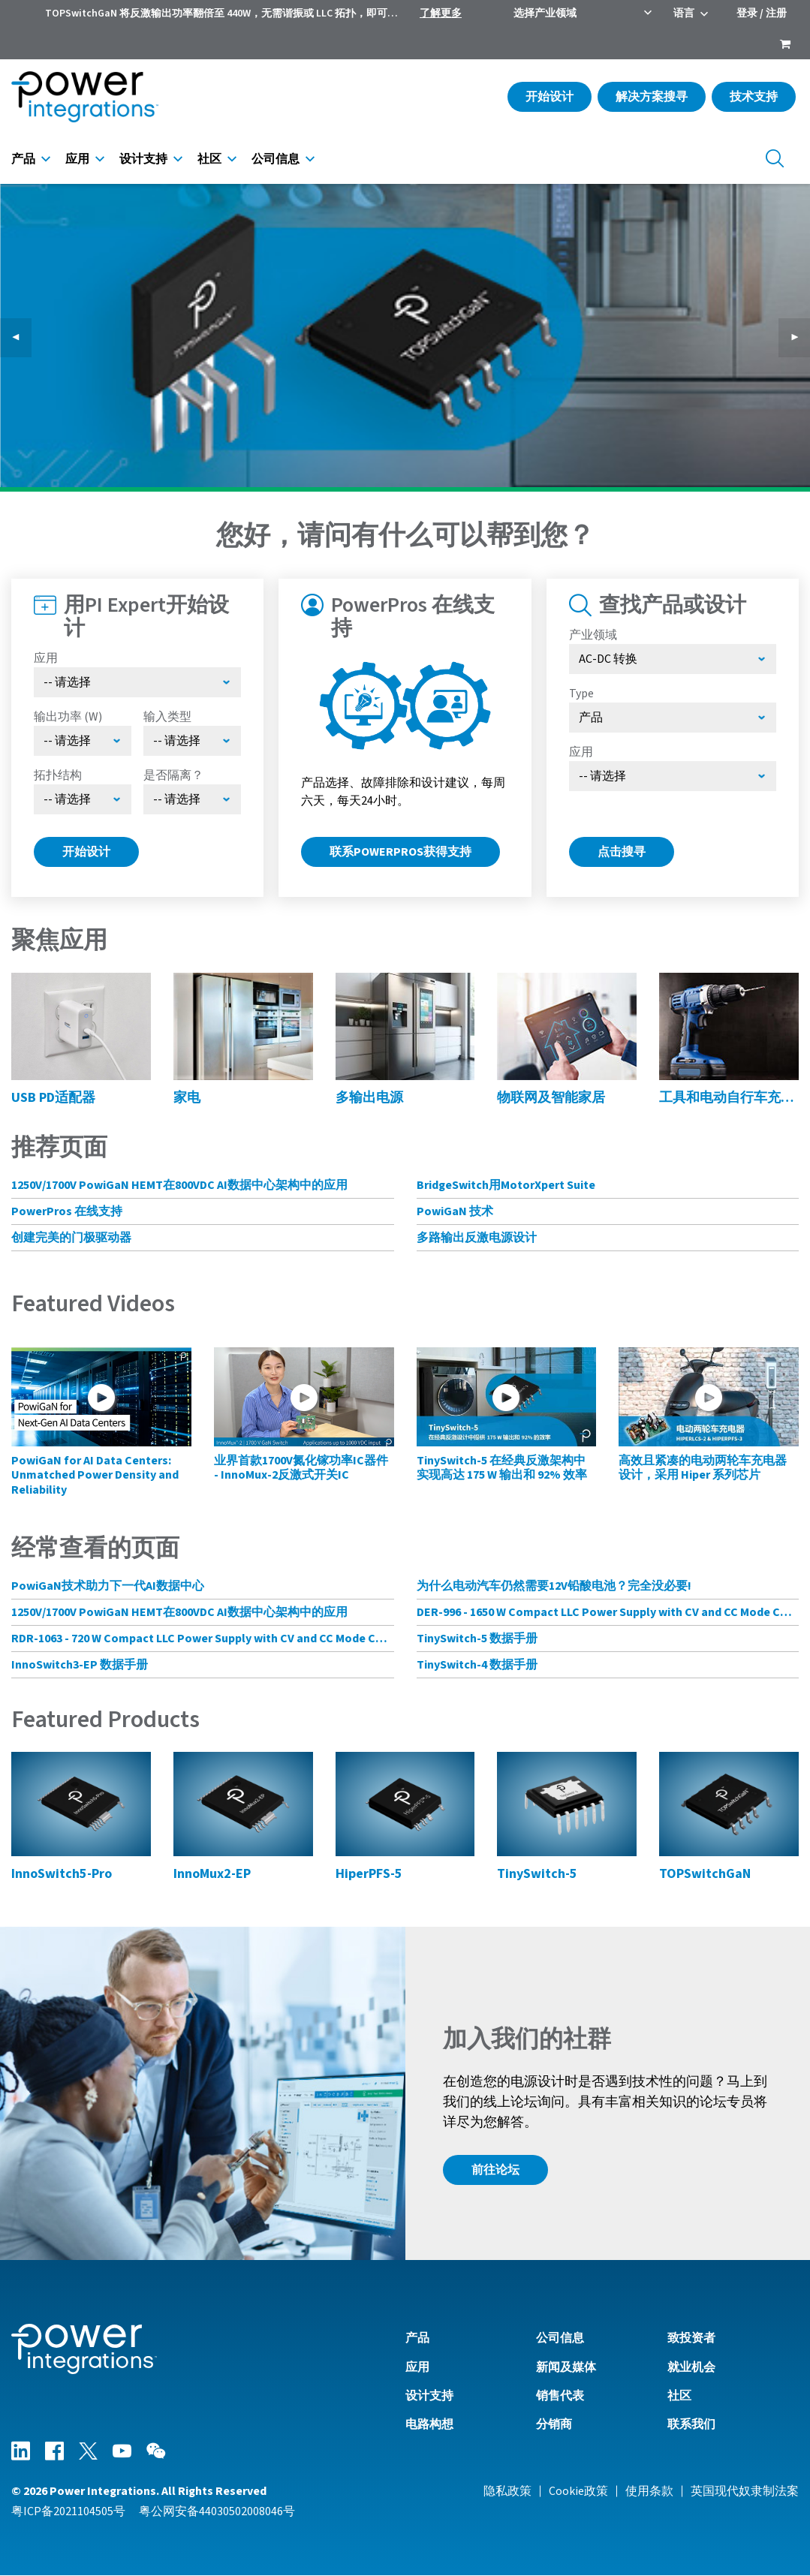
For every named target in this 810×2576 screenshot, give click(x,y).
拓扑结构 (58, 775)
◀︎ (22, 338)
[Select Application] (137, 682)
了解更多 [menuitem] (441, 13)
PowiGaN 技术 (455, 1211)
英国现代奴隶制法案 (745, 2491)
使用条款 (649, 2491)
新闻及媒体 (566, 2367)
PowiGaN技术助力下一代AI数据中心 (107, 1586)
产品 (23, 159)
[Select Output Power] (82, 741)
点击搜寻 (622, 852)
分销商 (554, 2424)
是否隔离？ (173, 775)
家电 (186, 1097)
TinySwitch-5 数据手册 (477, 1638)
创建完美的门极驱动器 (71, 1237)
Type (581, 693)
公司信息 (275, 159)
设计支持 (143, 159)
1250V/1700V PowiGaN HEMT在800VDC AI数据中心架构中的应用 (179, 1185)
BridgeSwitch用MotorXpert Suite (506, 1185)
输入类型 (167, 717)
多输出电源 (369, 1097)
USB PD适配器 (53, 1097)
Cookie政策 (578, 2491)
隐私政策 (507, 2491)
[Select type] (672, 718)
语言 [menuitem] (683, 13)
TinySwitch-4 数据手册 (477, 1665)
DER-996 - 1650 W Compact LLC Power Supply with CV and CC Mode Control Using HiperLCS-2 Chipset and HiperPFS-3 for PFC (608, 1612)
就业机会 (691, 2367)
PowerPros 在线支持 (66, 1211)
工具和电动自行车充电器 (729, 1097)
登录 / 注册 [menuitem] (761, 13)
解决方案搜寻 (652, 97)
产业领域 (593, 635)
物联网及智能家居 (551, 1097)
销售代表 (560, 2396)
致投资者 (691, 2338)
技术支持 (754, 97)
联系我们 (691, 2424)
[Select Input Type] (192, 741)
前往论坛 (495, 2170)
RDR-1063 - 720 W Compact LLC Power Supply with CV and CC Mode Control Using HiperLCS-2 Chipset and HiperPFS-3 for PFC (202, 1638)
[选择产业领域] (672, 659)
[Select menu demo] (192, 799)
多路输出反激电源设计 (477, 1237)
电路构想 (429, 2424)
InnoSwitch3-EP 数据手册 (79, 1665)
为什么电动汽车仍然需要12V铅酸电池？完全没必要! (554, 1586)
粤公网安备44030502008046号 (217, 2511)
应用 (77, 159)
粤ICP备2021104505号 (68, 2511)
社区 (209, 159)
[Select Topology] (82, 799)
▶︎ (800, 338)
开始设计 (549, 97)
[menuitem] (785, 45)
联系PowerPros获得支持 (400, 852)
